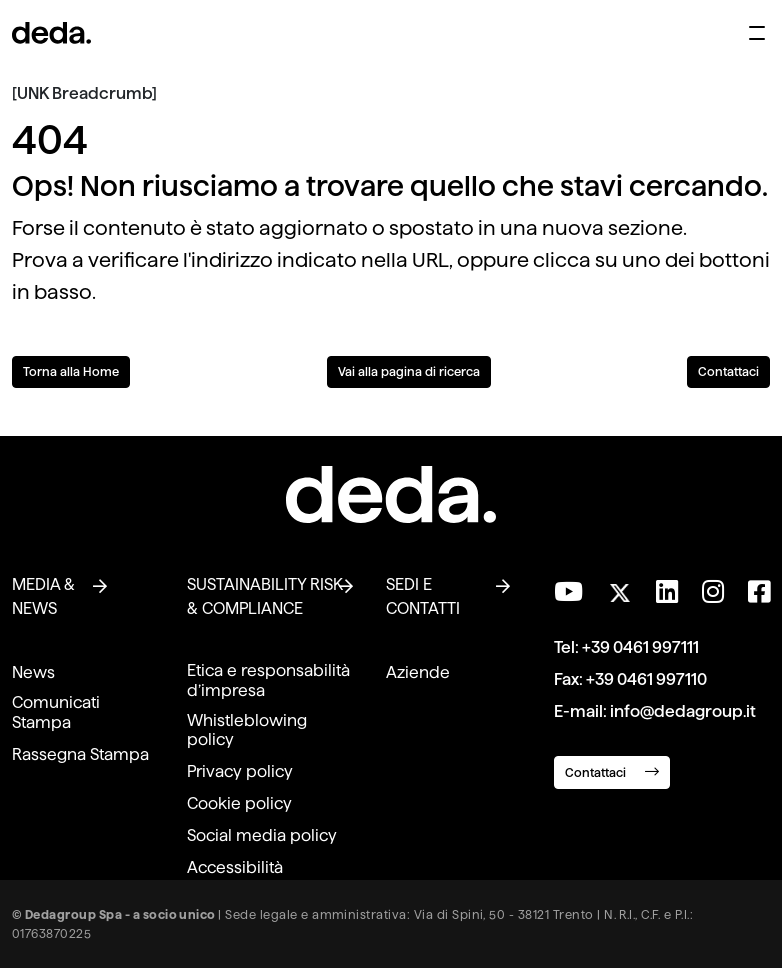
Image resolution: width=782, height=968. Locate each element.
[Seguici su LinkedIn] (667, 592)
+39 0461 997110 (646, 679)
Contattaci (728, 371)
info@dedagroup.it (683, 711)
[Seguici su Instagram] (713, 592)
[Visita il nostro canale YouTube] (568, 592)
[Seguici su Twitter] (619, 587)
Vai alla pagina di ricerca (409, 371)
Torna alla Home (71, 371)
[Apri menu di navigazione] (757, 33)
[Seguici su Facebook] (759, 592)
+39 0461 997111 (640, 647)
